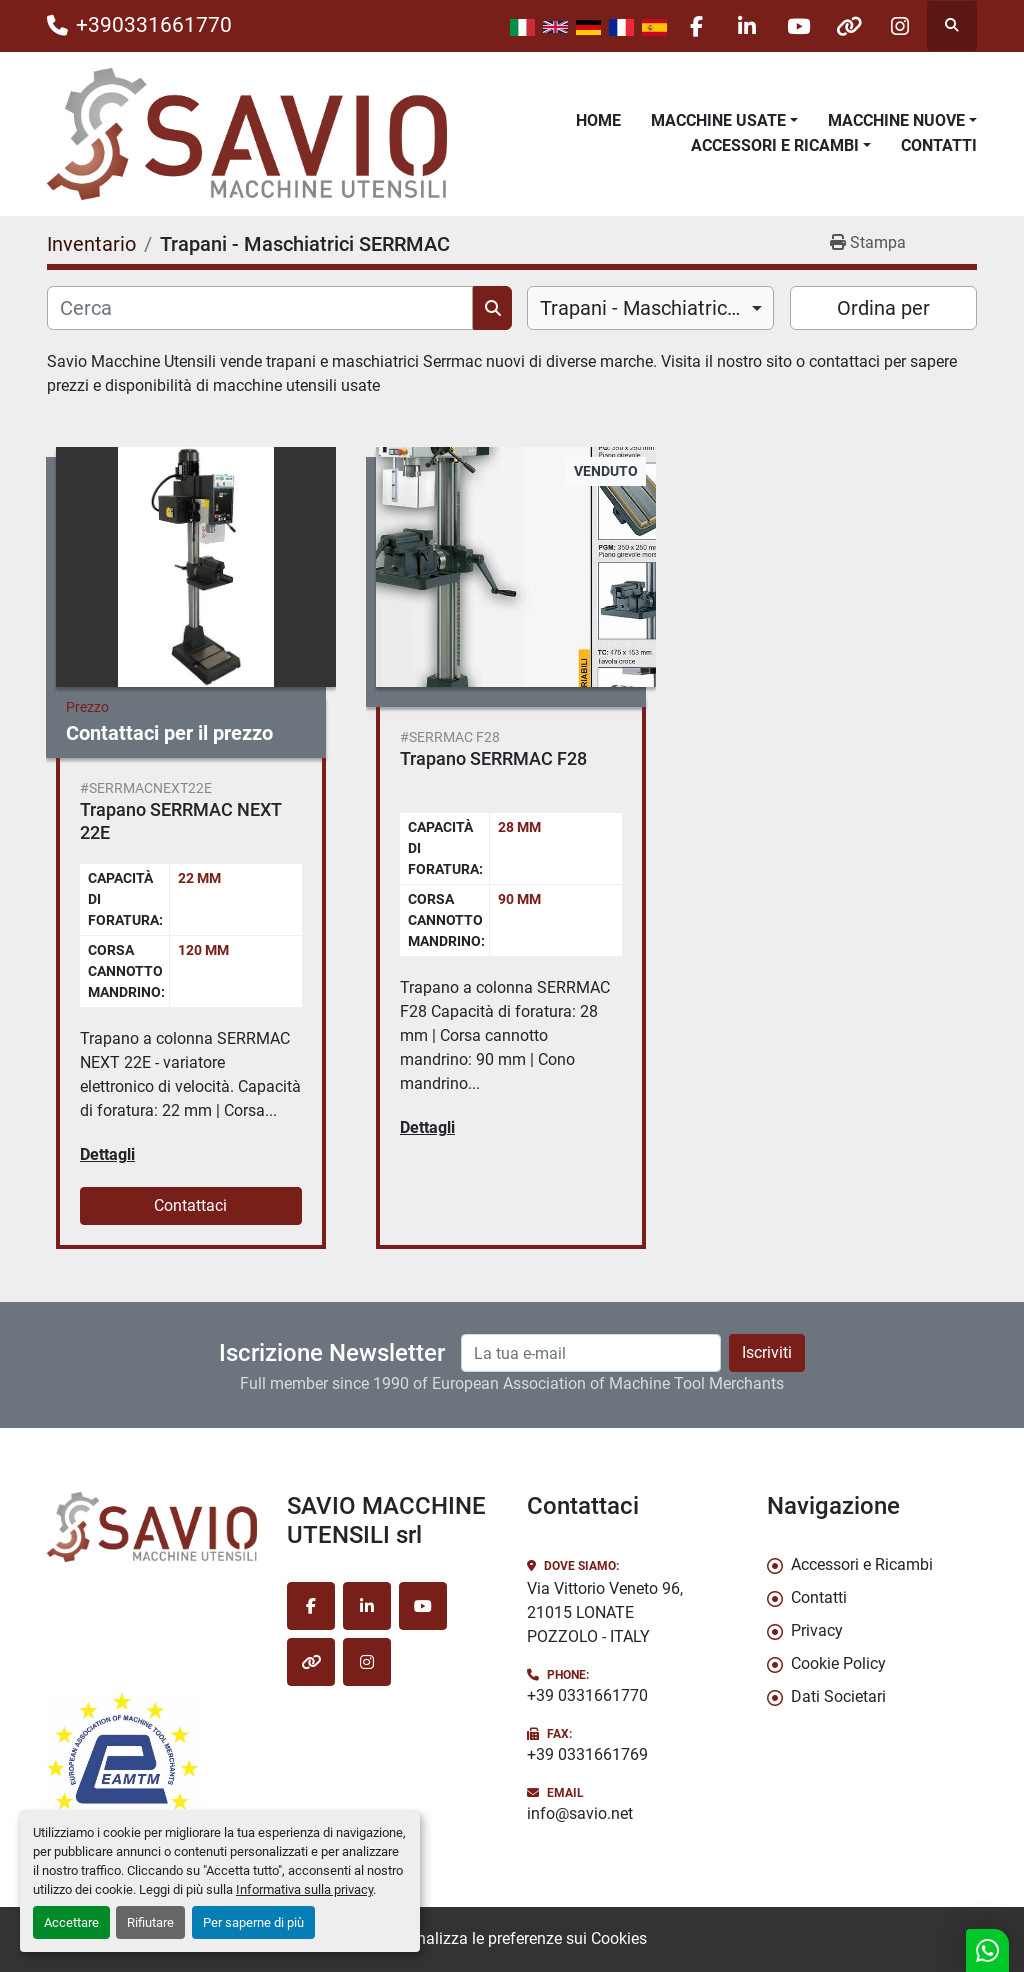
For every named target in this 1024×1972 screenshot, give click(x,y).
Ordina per (883, 308)
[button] (724, 121)
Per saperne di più (253, 1922)
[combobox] (650, 308)
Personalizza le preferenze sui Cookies (512, 1938)
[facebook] (696, 26)
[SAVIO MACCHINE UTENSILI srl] (152, 1526)
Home (598, 120)
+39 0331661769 (587, 1754)
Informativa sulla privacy (304, 1889)
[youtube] (798, 26)
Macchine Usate (718, 120)
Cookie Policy (838, 1663)
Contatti (939, 145)
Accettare (71, 1922)
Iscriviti (767, 1352)
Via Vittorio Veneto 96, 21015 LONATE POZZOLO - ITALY (605, 1612)
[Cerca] (260, 308)
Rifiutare (150, 1922)
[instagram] (900, 26)
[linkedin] (747, 26)
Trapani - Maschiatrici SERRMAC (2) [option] (650, 308)
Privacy (817, 1630)
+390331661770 (154, 25)
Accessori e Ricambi (775, 145)
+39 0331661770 (587, 1695)
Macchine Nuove (896, 120)
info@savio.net (580, 1813)
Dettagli (107, 1154)
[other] (849, 26)
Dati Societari (838, 1696)
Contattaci (190, 1205)
